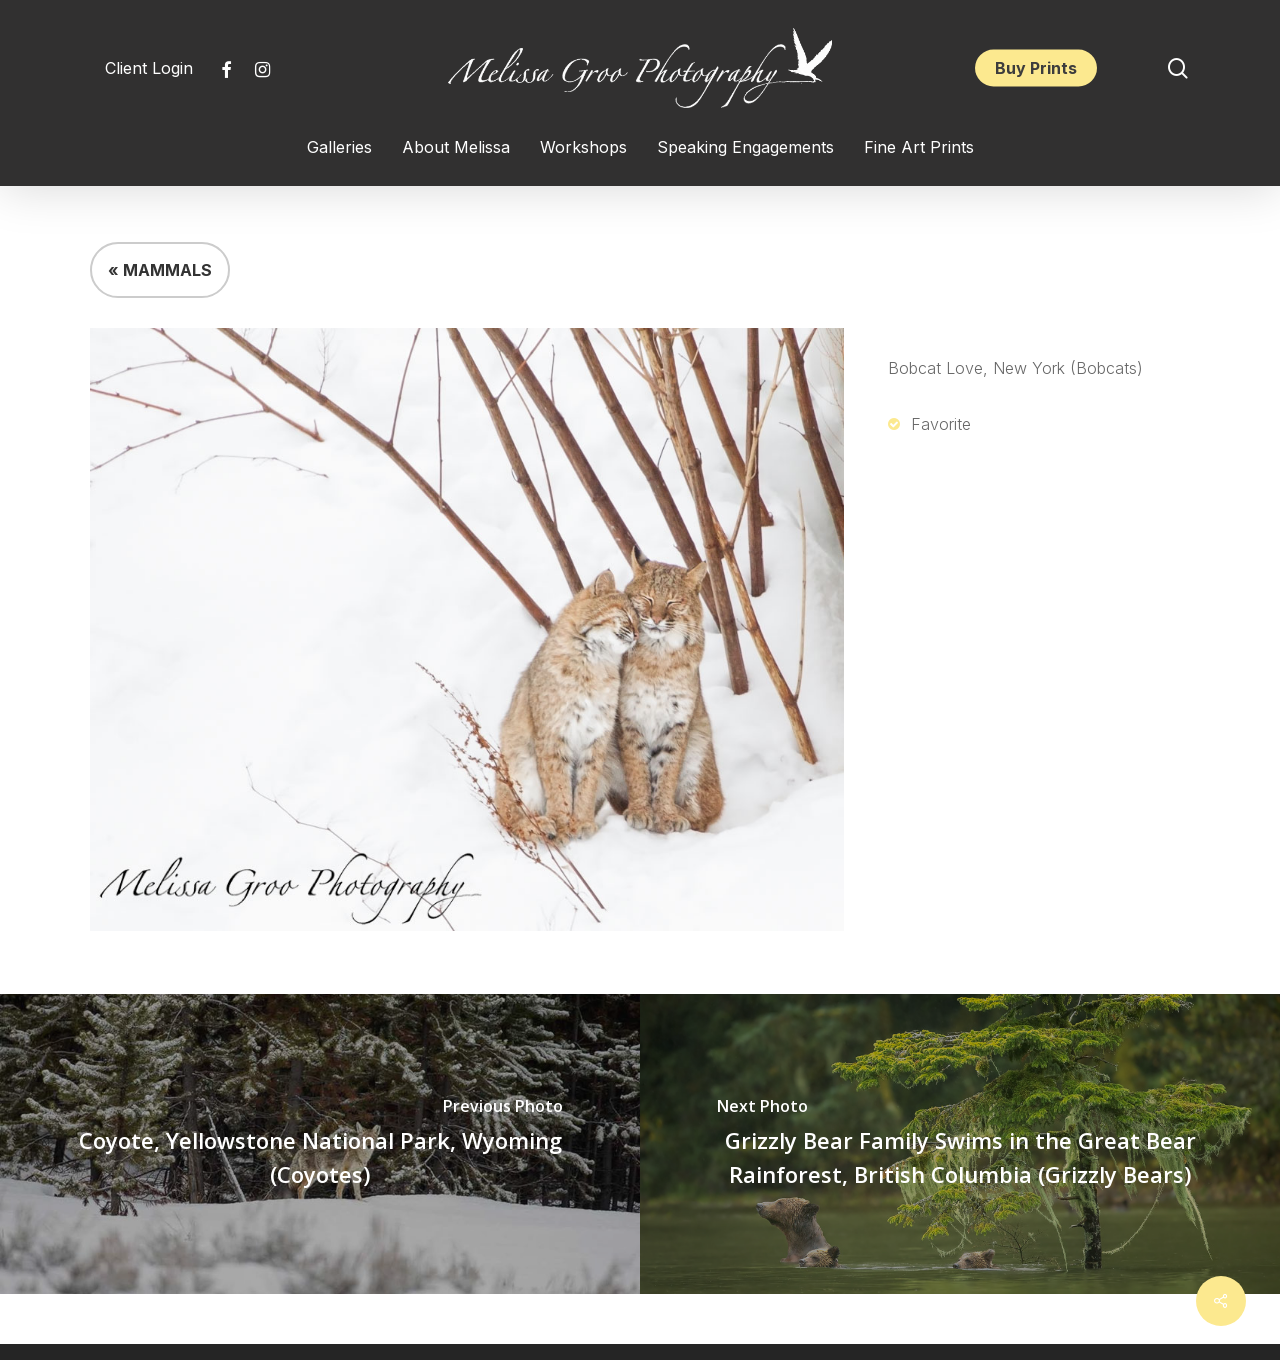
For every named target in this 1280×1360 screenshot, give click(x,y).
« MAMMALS (160, 270)
